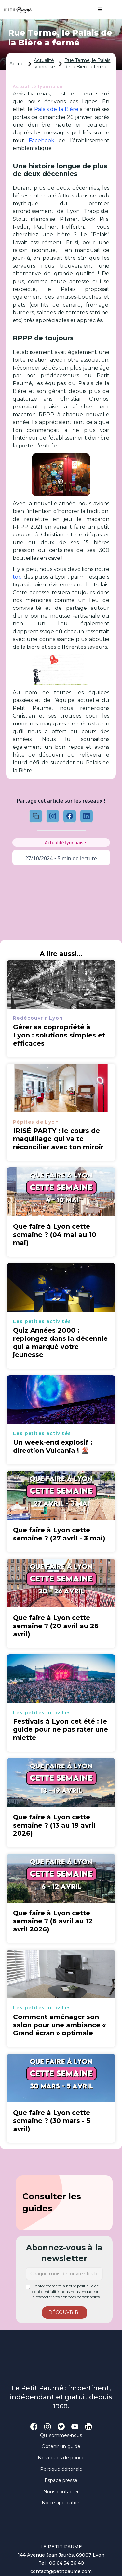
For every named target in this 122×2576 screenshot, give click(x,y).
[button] (97, 9)
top (17, 577)
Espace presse (61, 2480)
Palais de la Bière (56, 109)
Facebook (41, 140)
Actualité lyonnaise (44, 63)
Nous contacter (61, 2491)
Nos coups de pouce (61, 2458)
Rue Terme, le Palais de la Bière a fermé (87, 63)
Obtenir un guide (61, 2446)
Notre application (61, 2503)
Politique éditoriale (61, 2469)
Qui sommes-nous (61, 2435)
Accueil (17, 64)
